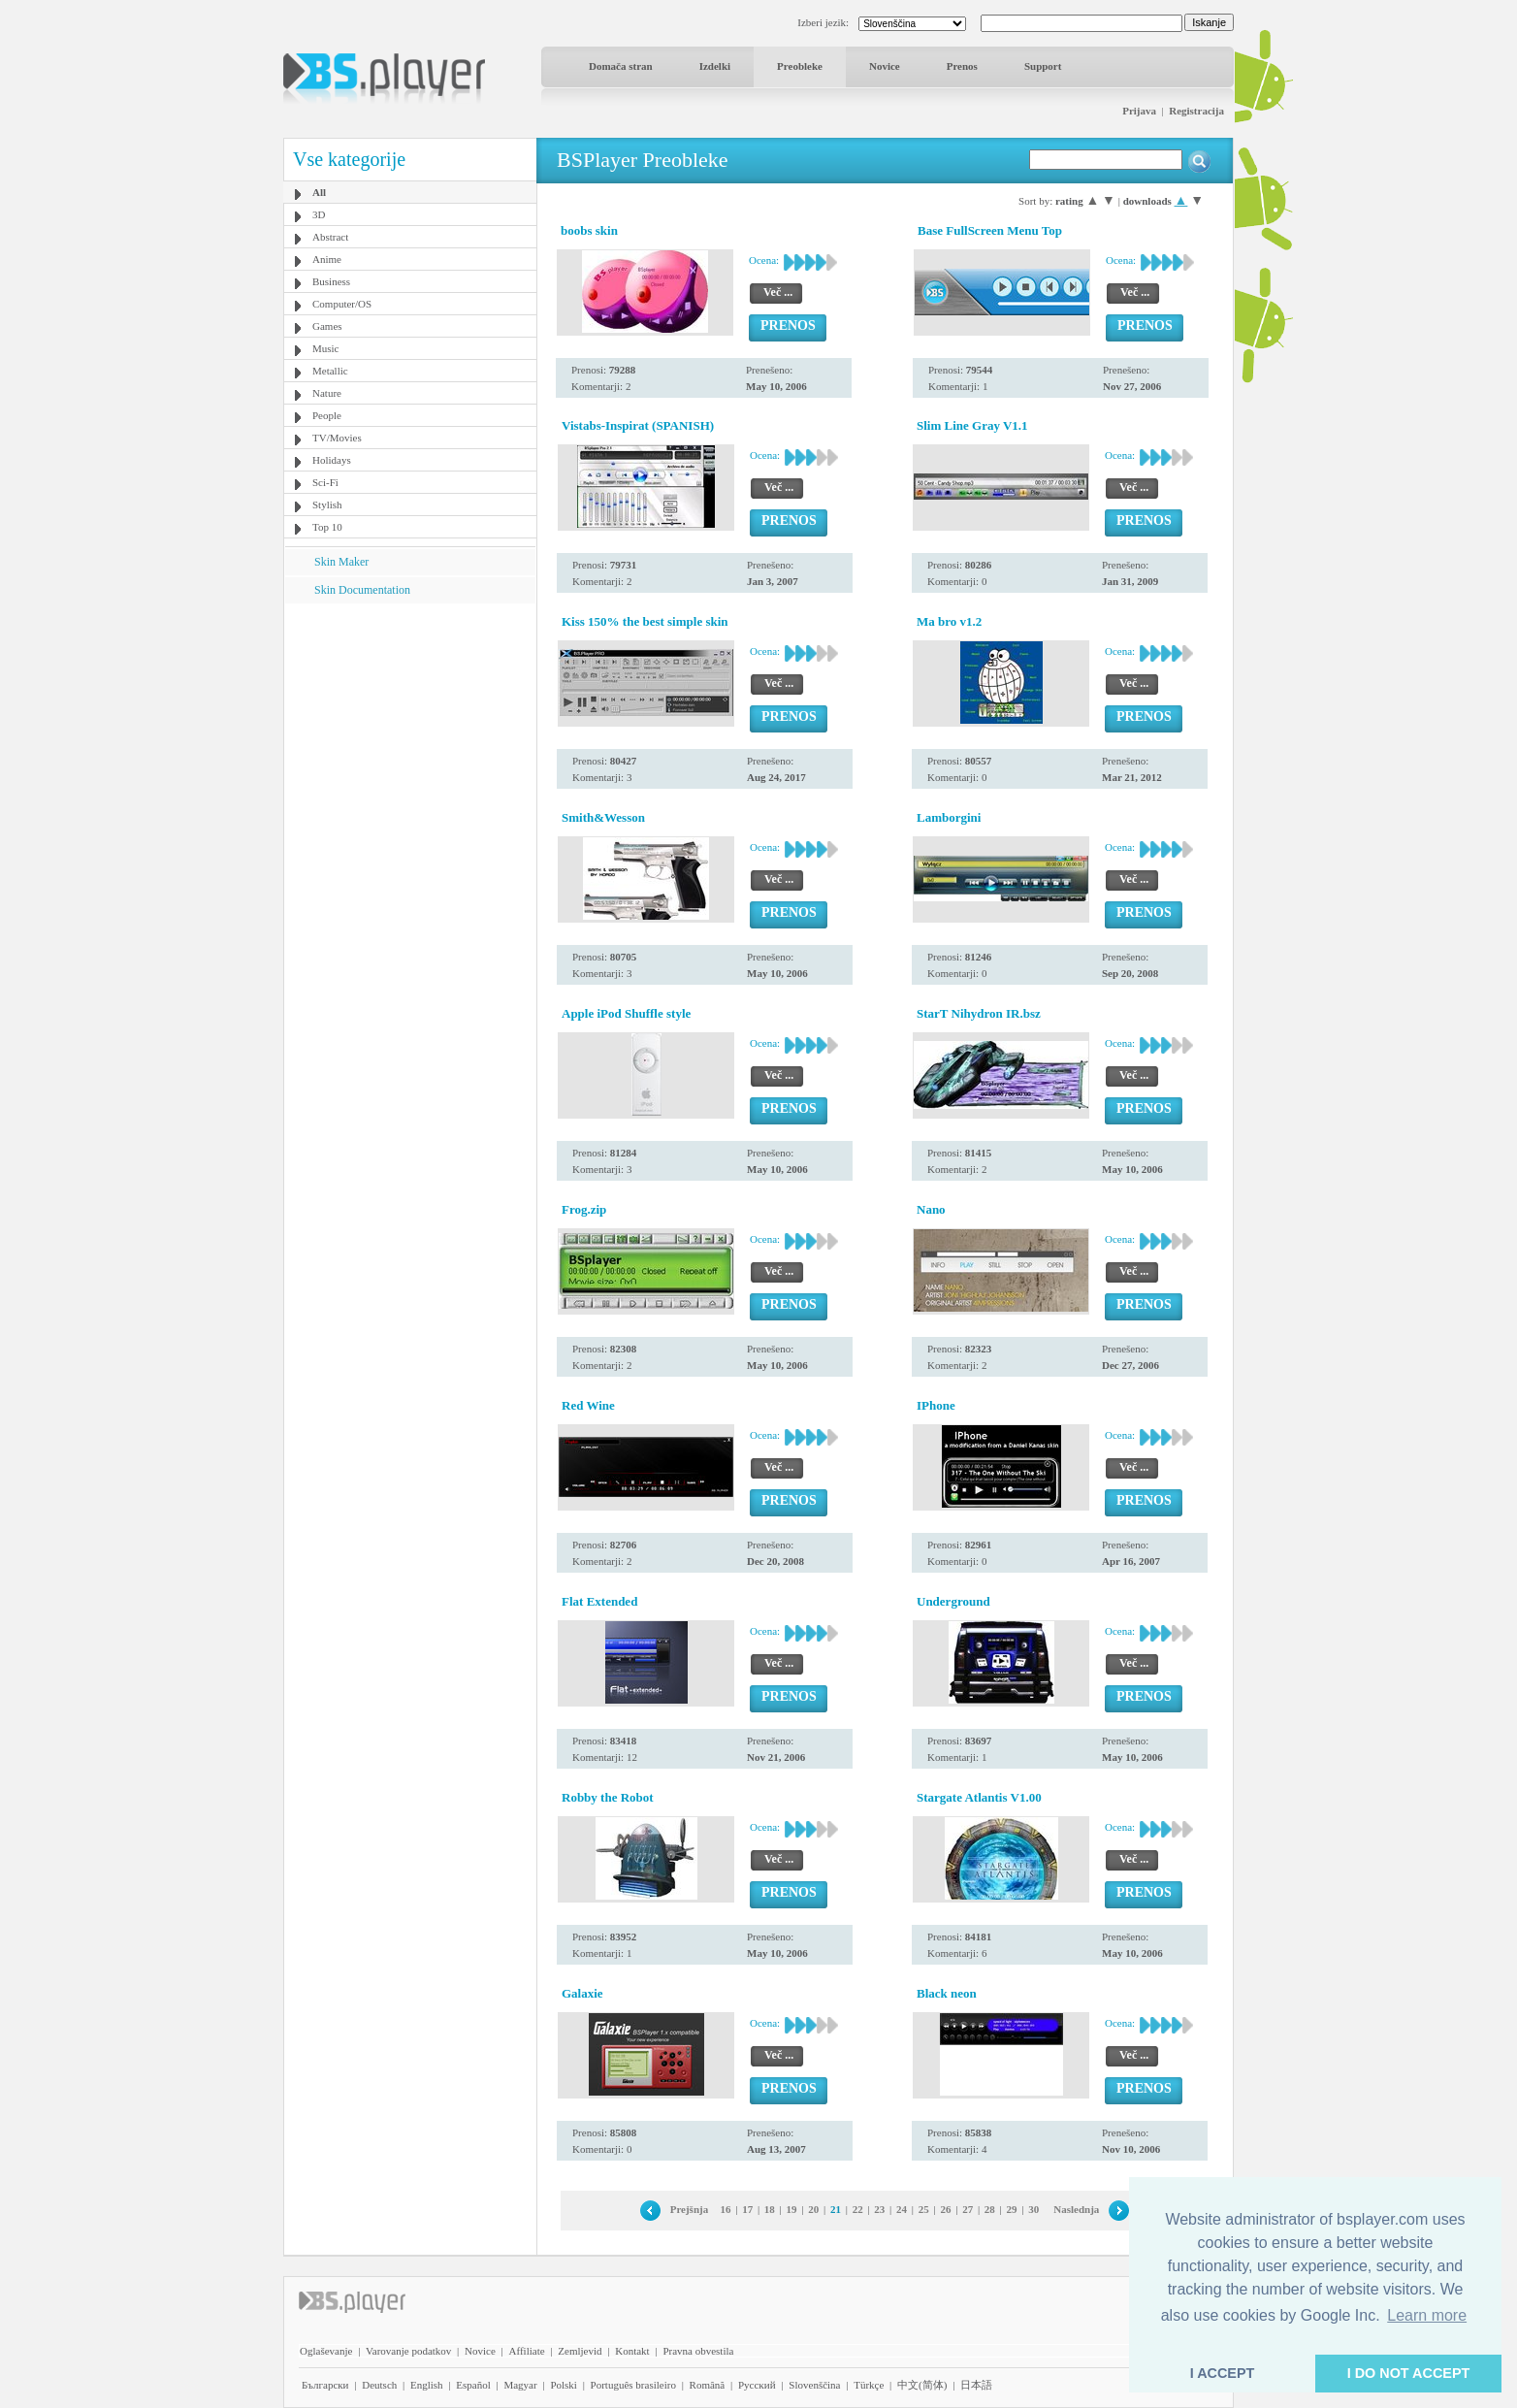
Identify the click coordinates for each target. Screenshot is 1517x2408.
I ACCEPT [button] (1222, 2373)
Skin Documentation (362, 590)
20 (813, 2209)
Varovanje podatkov (408, 2351)
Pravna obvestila (697, 2351)
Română (708, 2385)
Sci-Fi (325, 482)
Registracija (1196, 110)
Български (325, 2385)
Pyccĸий (757, 2385)
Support (1043, 66)
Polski (563, 2385)
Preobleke (800, 66)
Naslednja (1076, 2209)
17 (747, 2209)
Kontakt (632, 2351)
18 (769, 2209)
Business (331, 281)
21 (835, 2209)
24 (901, 2209)
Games (327, 326)
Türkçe (869, 2385)
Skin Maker (341, 562)
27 (967, 2209)
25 (924, 2209)
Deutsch (379, 2385)
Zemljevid (579, 2351)
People (326, 415)
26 (945, 2209)
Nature (326, 393)
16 (725, 2209)
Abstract (330, 237)
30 (1033, 2209)
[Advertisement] (410, 724)
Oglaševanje (326, 2351)
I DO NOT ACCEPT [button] (1408, 2373)
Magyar (519, 2385)
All (319, 192)
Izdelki (714, 66)
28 (989, 2209)
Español (473, 2385)
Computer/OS (341, 303)
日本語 (976, 2385)
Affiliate (527, 2351)
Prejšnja (689, 2209)
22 (858, 2209)
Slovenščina (814, 2385)
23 (879, 2209)
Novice (884, 66)
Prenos (962, 66)
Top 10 (327, 527)
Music (325, 348)
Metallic (330, 370)
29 (1012, 2209)
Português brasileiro (633, 2385)
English (426, 2385)
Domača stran (621, 66)
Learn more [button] (1427, 2315)
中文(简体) (922, 2385)
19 (792, 2209)
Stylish (327, 504)
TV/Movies (337, 437)
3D (318, 214)
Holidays (331, 460)
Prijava (1139, 110)
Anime (326, 259)
